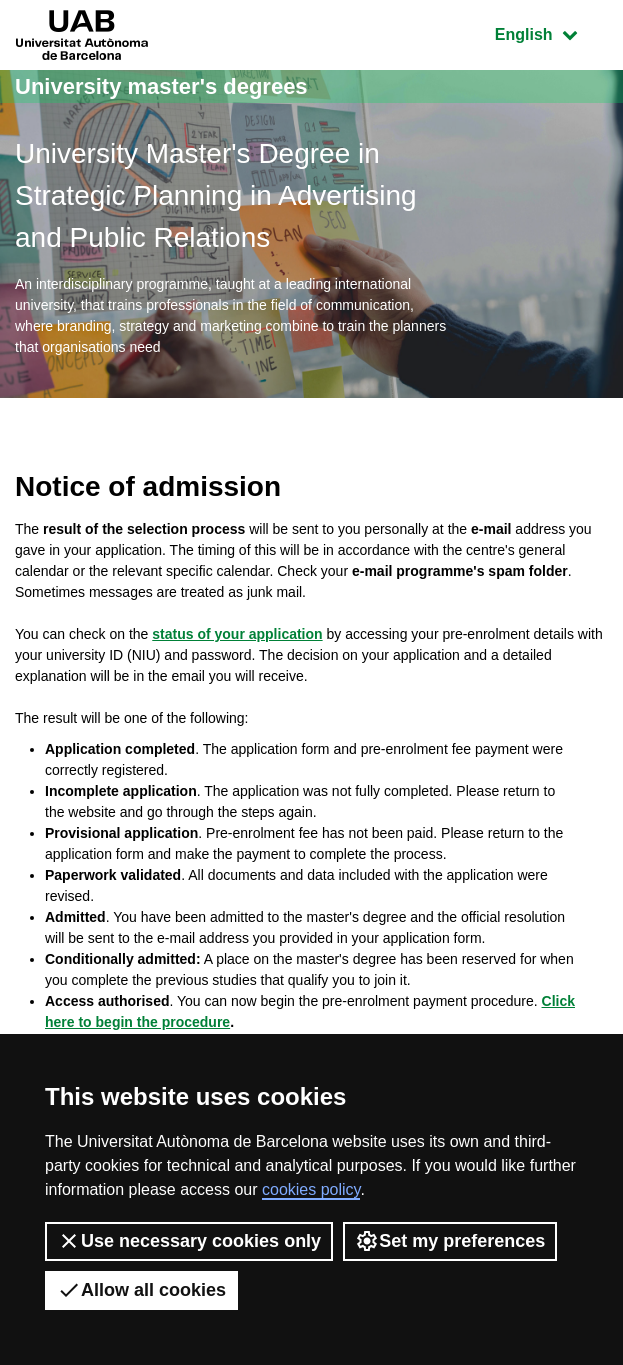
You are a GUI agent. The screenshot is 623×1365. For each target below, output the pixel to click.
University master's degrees (161, 86)
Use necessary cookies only (189, 1241)
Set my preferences (450, 1241)
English (551, 32)
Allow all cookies (141, 1290)
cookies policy (311, 1189)
